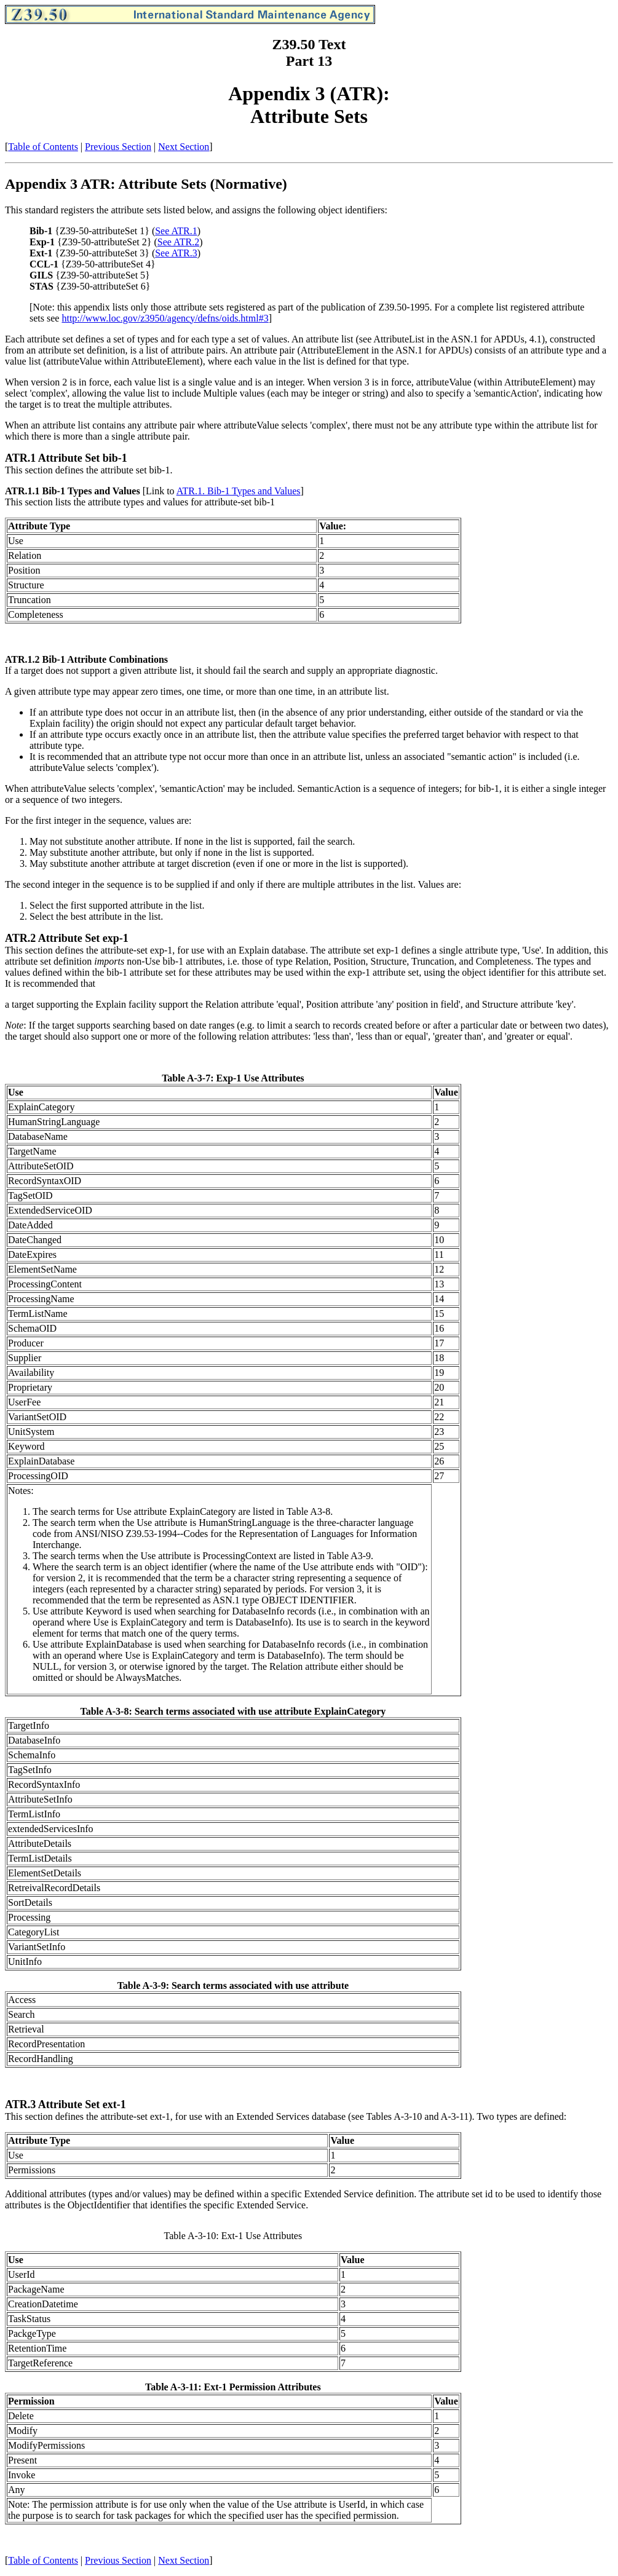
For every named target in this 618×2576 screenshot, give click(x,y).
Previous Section (118, 146)
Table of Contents (43, 146)
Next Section (183, 146)
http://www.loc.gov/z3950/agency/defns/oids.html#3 (164, 318)
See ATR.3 (176, 253)
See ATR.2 (178, 242)
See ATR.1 (176, 231)
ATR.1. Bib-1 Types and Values (238, 491)
